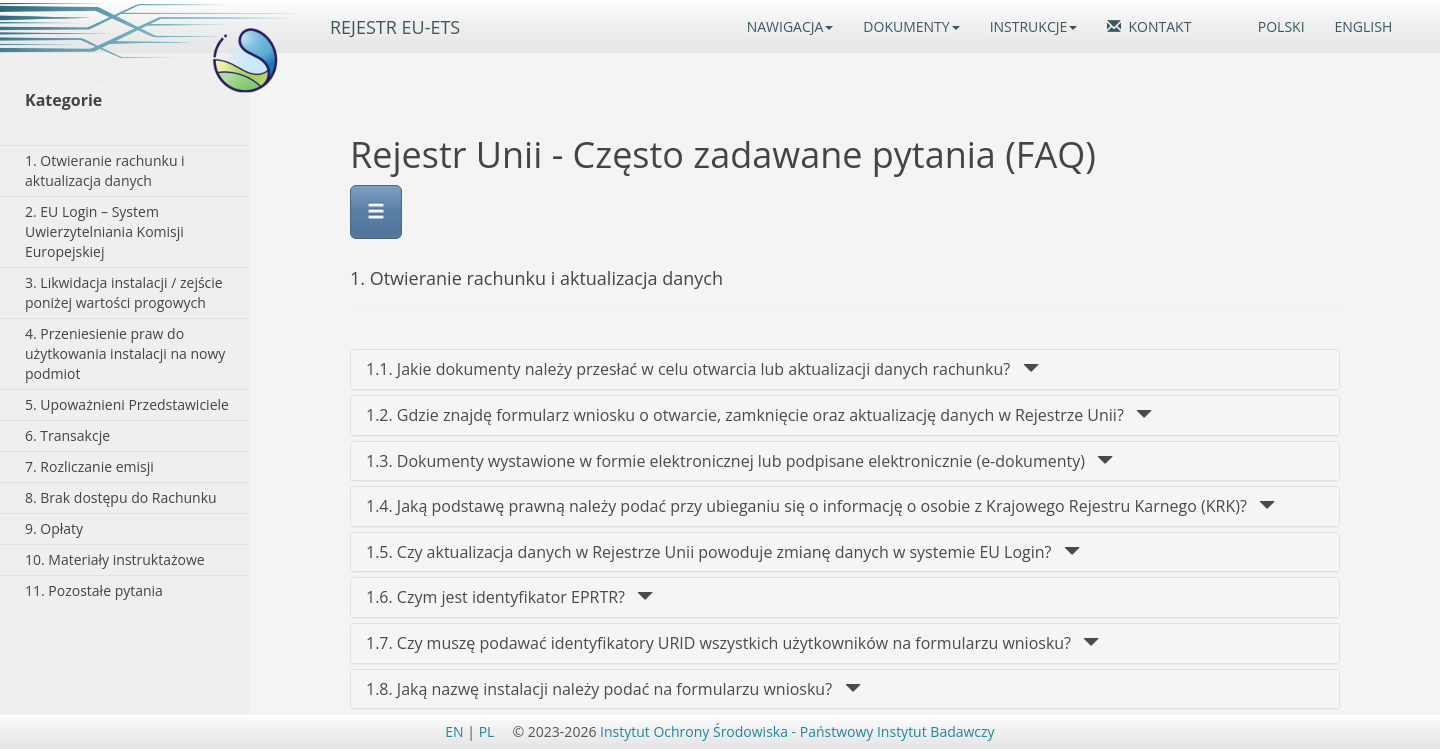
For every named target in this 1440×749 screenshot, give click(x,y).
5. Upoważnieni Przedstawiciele (127, 404)
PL (487, 731)
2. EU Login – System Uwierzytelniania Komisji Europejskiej (104, 231)
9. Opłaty (54, 528)
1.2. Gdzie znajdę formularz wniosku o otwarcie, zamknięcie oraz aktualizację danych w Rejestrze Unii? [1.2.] (759, 415)
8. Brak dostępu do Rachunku (121, 497)
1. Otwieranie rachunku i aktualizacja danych (105, 170)
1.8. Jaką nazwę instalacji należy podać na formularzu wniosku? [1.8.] (613, 689)
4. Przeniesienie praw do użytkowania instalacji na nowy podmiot (125, 353)
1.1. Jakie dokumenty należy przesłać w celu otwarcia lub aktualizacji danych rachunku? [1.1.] (702, 369)
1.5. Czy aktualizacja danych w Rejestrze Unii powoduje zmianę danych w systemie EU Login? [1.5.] (723, 552)
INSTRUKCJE (1034, 26)
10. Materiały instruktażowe (115, 559)
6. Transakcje (67, 435)
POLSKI (1281, 26)
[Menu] (376, 212)
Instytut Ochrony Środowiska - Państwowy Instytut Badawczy (797, 731)
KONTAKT (1149, 26)
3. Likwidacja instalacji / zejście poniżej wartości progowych (124, 292)
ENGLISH (1364, 26)
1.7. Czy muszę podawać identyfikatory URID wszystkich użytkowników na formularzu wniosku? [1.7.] (732, 643)
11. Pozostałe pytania (94, 590)
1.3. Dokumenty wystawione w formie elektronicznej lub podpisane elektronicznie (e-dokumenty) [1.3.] (739, 461)
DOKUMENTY (911, 26)
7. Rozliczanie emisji (89, 466)
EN (454, 731)
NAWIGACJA (790, 26)
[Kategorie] (130, 100)
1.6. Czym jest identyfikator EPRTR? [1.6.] (509, 597)
